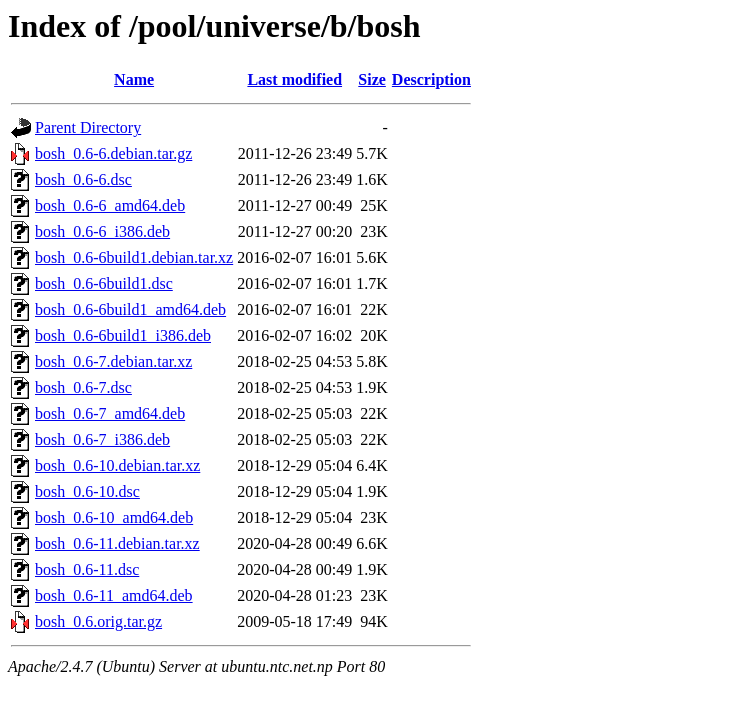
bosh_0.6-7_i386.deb (102, 439)
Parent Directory (88, 127)
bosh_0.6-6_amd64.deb (110, 205)
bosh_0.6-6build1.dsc (104, 283)
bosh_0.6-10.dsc (87, 491)
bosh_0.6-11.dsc (87, 569)
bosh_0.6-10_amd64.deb (114, 517)
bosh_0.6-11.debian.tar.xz (117, 543)
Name (134, 79)
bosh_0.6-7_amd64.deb (110, 413)
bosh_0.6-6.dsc (83, 179)
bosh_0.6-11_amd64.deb (114, 595)
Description (431, 79)
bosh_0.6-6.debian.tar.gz (113, 153)
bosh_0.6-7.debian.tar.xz (113, 361)
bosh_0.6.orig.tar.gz (98, 621)
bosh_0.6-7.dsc (83, 387)
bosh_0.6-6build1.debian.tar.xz (134, 257)
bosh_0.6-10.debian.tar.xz (117, 465)
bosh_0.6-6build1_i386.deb (123, 335)
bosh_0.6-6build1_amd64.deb (130, 309)
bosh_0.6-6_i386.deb (102, 231)
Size (372, 79)
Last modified (294, 79)
